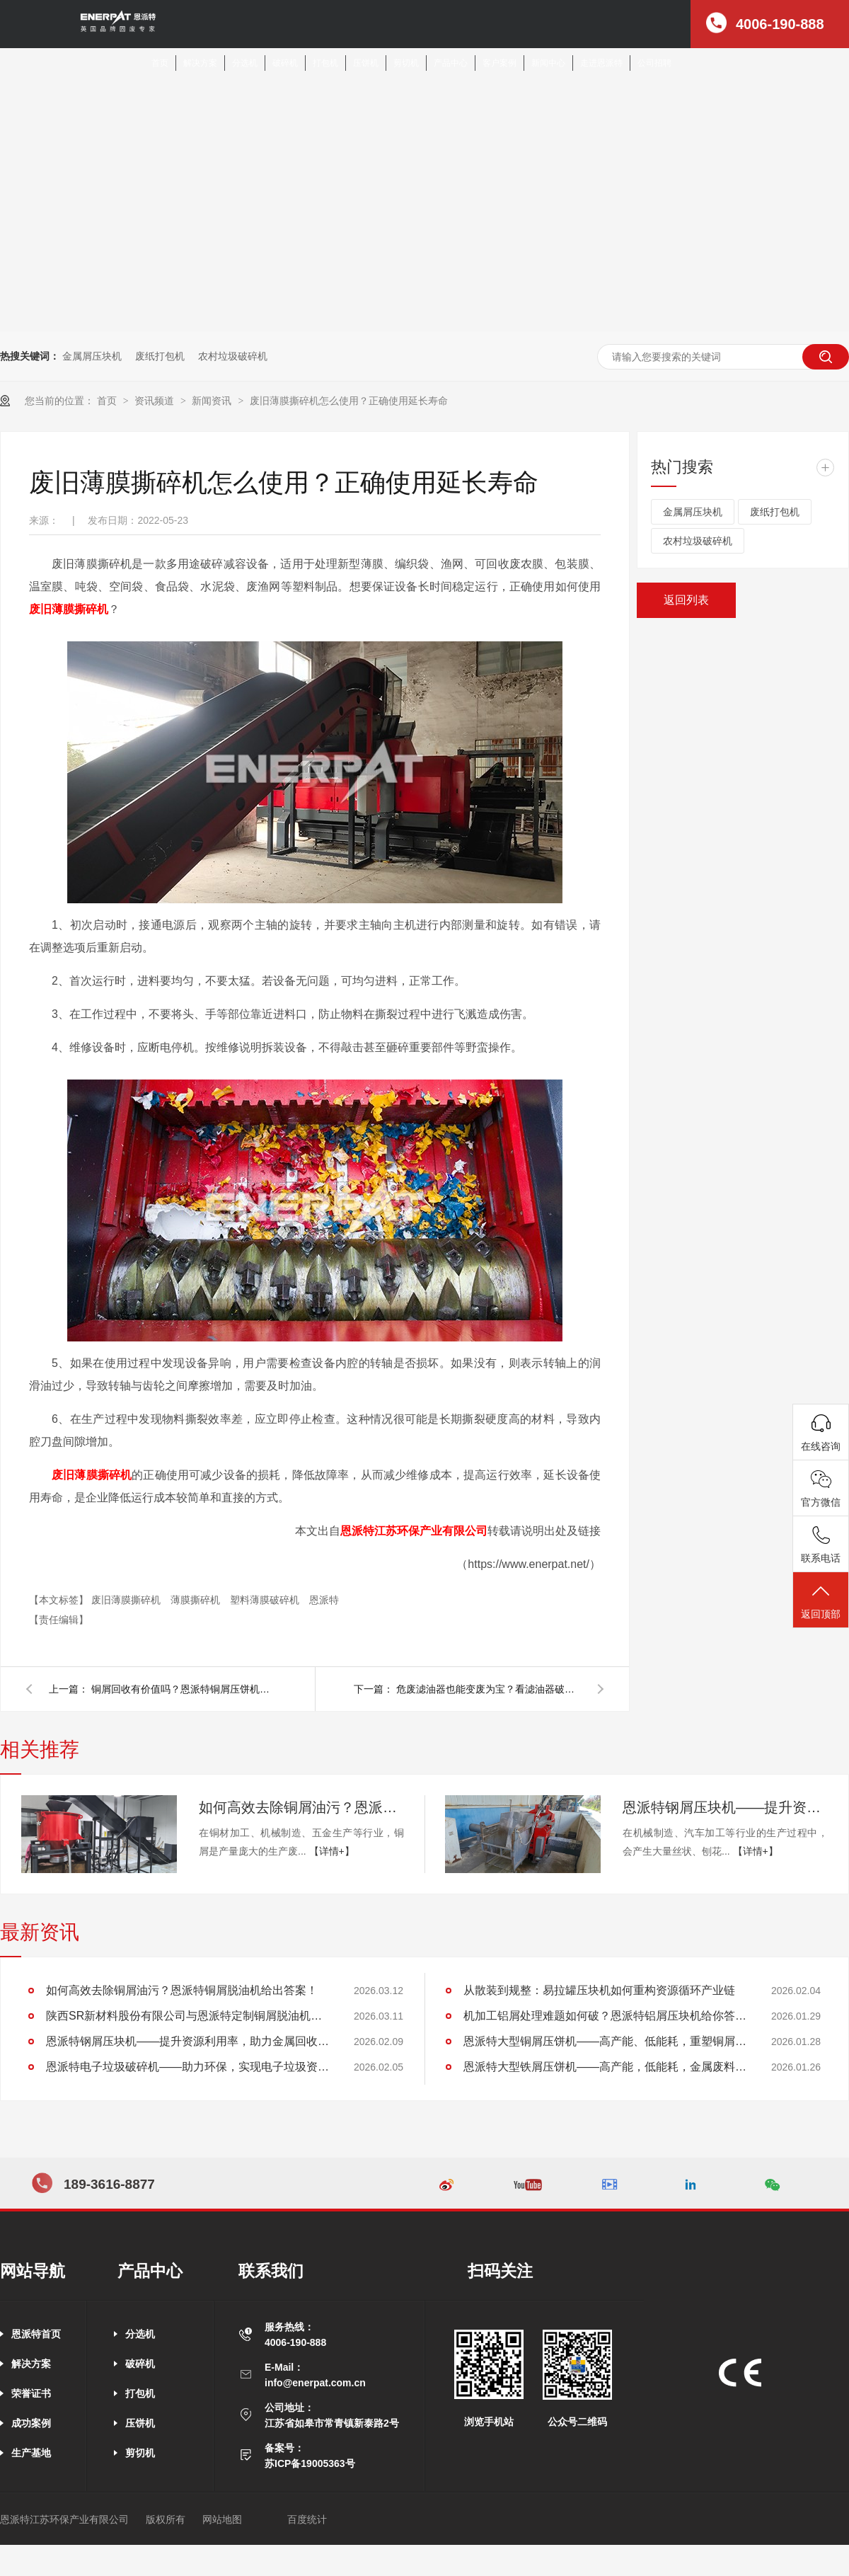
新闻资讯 (213, 400)
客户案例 (499, 63)
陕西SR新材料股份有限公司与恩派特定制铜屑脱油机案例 (187, 2016)
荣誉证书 (31, 2393)
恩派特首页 (36, 2334)
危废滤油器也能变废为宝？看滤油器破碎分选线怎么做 (488, 1689)
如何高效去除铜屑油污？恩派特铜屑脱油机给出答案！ (301, 1807)
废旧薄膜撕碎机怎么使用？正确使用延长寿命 (349, 400)
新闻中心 (548, 63)
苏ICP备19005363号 (310, 2463)
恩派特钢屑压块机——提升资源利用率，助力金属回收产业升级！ (725, 1807)
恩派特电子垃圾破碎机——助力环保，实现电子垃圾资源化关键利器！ (187, 2067)
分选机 (245, 63)
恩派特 (324, 1599)
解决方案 (200, 63)
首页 (159, 63)
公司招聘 (654, 63)
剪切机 (406, 63)
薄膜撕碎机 (197, 1599)
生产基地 (31, 2452)
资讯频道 (155, 400)
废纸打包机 (160, 356)
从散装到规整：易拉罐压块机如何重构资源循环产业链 (599, 1990)
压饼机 (366, 63)
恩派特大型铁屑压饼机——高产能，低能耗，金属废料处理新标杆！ (604, 2067)
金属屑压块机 (92, 356)
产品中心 (451, 63)
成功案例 (31, 2423)
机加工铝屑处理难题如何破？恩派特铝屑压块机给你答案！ (604, 2016)
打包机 (325, 63)
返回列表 (686, 600)
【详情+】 (331, 1851)
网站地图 (222, 2519)
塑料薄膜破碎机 (266, 1599)
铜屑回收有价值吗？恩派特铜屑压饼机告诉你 (183, 1689)
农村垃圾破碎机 (232, 356)
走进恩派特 (601, 63)
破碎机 (285, 63)
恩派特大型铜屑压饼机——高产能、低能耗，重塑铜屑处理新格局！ (604, 2041)
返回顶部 (820, 1601)
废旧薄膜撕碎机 (127, 1599)
